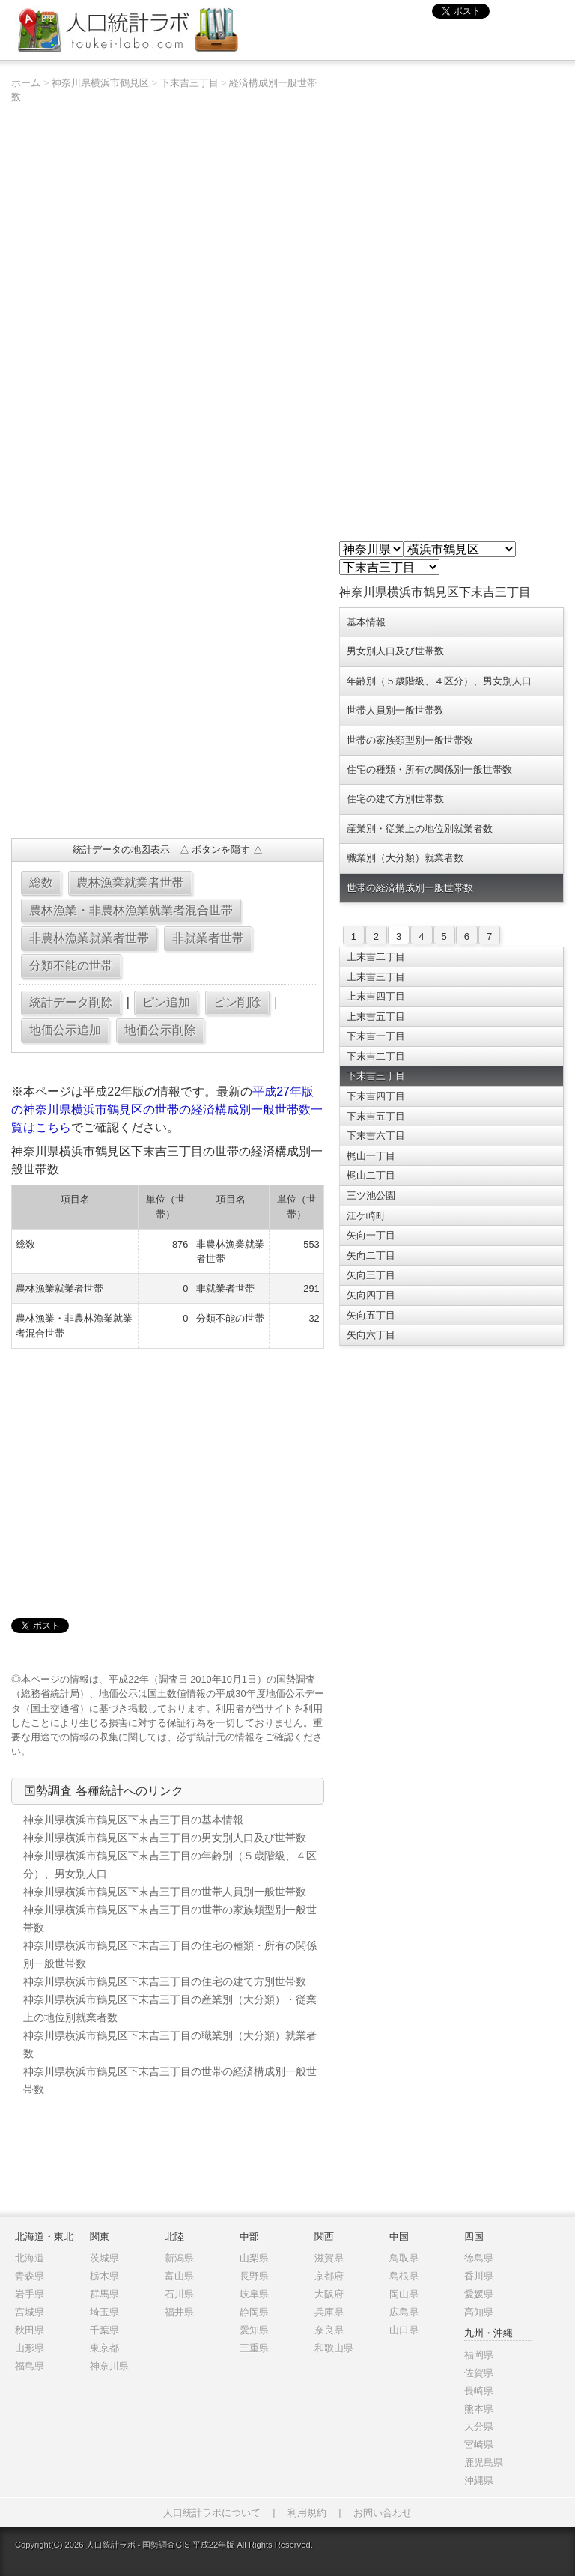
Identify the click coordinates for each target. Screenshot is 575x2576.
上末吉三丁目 (376, 976)
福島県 (29, 2366)
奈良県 (329, 2330)
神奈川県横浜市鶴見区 (100, 82)
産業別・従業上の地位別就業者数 (420, 828)
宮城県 (29, 2312)
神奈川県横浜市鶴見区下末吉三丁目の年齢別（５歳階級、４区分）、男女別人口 (170, 1865)
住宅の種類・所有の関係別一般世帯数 (429, 769)
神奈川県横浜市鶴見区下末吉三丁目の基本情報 (133, 1820)
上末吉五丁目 (376, 1016)
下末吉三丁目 (189, 82)
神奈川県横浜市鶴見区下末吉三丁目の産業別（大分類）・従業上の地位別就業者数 (170, 2008)
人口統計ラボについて (212, 2512)
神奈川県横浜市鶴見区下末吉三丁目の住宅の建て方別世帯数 (164, 1981)
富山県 (179, 2276)
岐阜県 (254, 2294)
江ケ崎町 (366, 1215)
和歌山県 (333, 2348)
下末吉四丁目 (376, 1096)
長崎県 (478, 2390)
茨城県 (104, 2258)
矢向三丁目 (371, 1275)
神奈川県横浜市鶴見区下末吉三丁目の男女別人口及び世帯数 (164, 1838)
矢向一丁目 (371, 1235)
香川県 (478, 2276)
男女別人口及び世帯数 (395, 651)
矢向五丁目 (371, 1315)
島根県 (404, 2276)
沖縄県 (478, 2480)
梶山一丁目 (371, 1155)
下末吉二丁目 (376, 1056)
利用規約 (307, 2512)
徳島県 (478, 2258)
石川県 (179, 2294)
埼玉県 (104, 2312)
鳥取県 (404, 2258)
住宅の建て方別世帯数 (395, 798)
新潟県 (179, 2258)
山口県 (404, 2330)
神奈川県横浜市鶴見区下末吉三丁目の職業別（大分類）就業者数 (170, 2044)
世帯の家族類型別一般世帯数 (410, 740)
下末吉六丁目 (376, 1135)
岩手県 (29, 2294)
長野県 (254, 2276)
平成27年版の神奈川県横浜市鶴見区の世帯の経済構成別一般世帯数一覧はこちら (167, 1109)
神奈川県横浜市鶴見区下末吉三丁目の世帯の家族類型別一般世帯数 (170, 1918)
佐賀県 (478, 2372)
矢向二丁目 (371, 1255)
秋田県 (29, 2330)
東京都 (104, 2348)
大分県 (478, 2426)
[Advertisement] (167, 718)
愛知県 (254, 2330)
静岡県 (254, 2312)
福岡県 (478, 2354)
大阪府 (329, 2294)
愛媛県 (478, 2294)
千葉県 (104, 2330)
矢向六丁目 (371, 1334)
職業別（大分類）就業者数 (405, 857)
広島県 (404, 2312)
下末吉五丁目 (376, 1116)
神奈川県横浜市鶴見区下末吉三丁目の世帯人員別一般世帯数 (164, 1892)
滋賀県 (329, 2258)
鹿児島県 (483, 2462)
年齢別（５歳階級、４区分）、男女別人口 (439, 681)
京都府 (329, 2276)
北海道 (29, 2258)
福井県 (179, 2312)
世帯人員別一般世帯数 (395, 710)
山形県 (29, 2348)
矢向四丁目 (371, 1295)
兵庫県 (329, 2312)
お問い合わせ (382, 2512)
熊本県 (478, 2408)
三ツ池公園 (371, 1195)
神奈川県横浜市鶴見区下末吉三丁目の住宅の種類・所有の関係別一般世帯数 (170, 1954)
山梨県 (254, 2258)
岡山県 (404, 2294)
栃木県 (104, 2276)
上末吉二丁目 (376, 956)
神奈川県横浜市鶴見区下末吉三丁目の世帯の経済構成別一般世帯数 (170, 2080)
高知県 (478, 2312)
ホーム (25, 82)
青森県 (29, 2276)
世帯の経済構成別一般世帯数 (410, 887)
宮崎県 (478, 2444)
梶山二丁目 (371, 1175)
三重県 (254, 2348)
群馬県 (104, 2294)
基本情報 (366, 622)
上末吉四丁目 (376, 996)
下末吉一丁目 (376, 1036)
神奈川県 (109, 2366)
